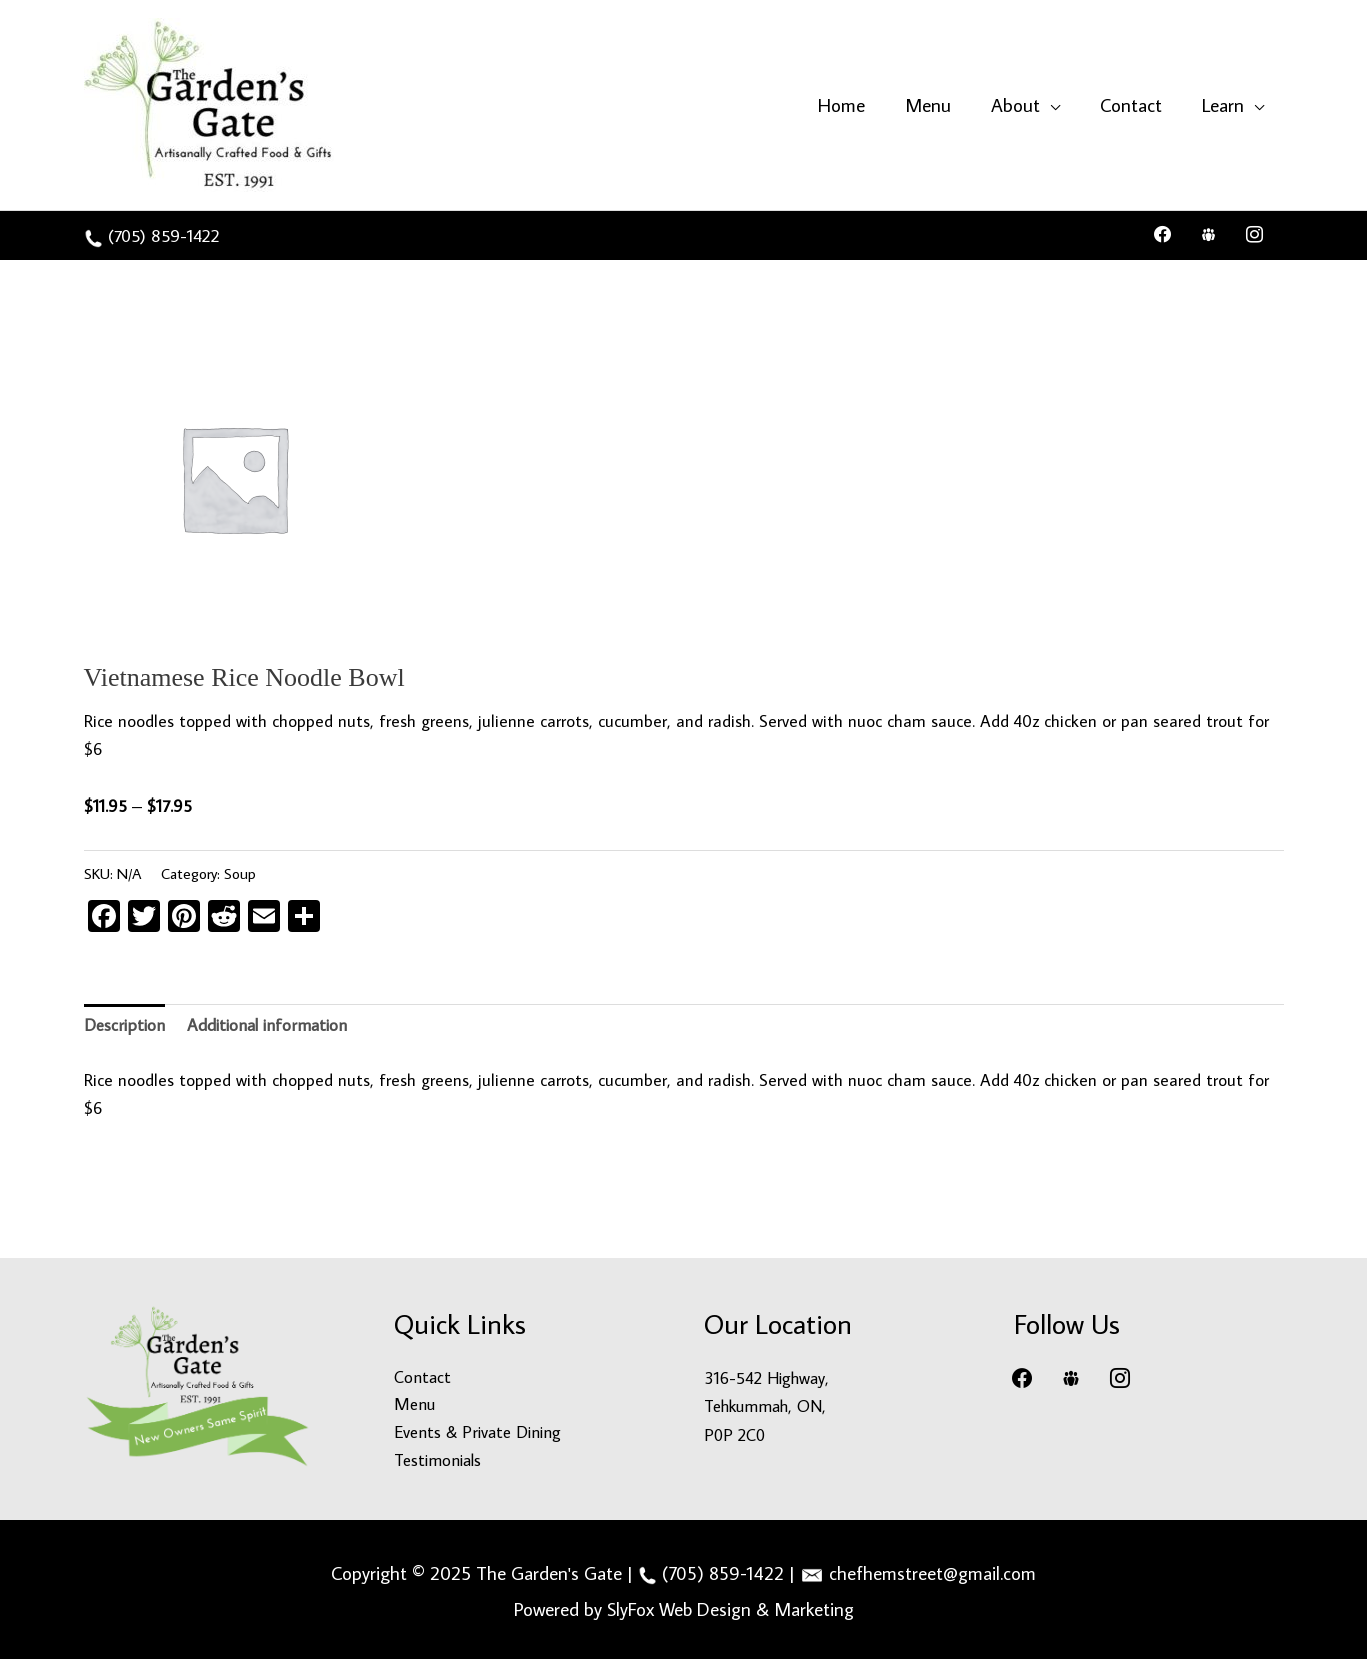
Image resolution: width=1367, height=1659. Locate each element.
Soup (240, 870)
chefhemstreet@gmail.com (932, 1570)
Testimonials (440, 1459)
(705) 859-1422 (167, 233)
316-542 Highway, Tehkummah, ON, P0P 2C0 (768, 1403)
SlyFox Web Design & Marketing (730, 1605)
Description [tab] (124, 1023)
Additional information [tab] (270, 1023)
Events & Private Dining (479, 1431)
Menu (414, 1403)
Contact (423, 1375)
